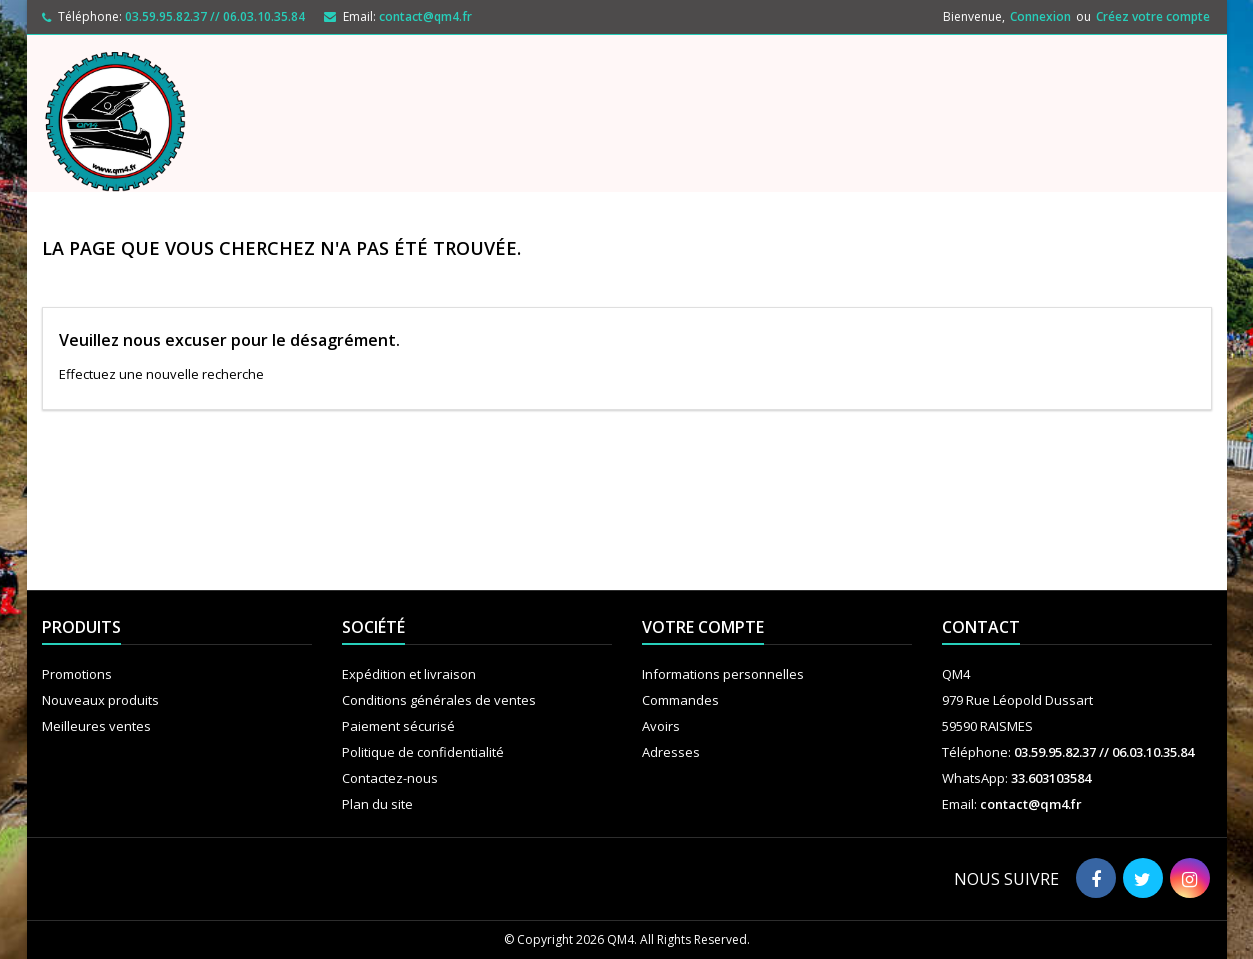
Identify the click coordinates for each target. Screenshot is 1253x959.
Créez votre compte (1153, 16)
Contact (981, 627)
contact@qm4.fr (425, 16)
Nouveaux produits (100, 700)
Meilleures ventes (96, 726)
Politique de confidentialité (423, 752)
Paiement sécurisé (398, 726)
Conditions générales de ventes (439, 700)
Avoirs (661, 726)
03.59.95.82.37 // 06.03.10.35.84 (215, 16)
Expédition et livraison (409, 674)
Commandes (680, 700)
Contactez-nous (390, 778)
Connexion (1040, 16)
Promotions (77, 674)
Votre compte (703, 627)
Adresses (671, 752)
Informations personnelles (723, 674)
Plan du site (377, 804)
